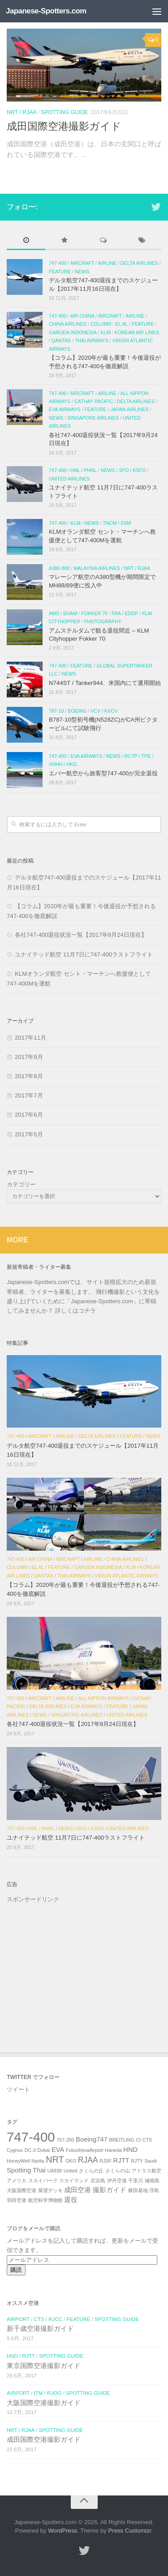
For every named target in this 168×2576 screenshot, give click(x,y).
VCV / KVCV (103, 711)
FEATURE (60, 271)
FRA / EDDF (125, 613)
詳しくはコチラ (75, 1310)
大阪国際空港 (21, 2190)
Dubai (43, 2150)
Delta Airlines (139, 263)
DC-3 (30, 2150)
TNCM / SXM (117, 522)
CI (138, 2139)
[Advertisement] (84, 1966)
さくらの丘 (91, 2170)
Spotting (19, 2170)
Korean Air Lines (137, 332)
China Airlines (67, 324)
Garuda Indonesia (73, 332)
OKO (70, 2161)
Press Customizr (129, 2530)
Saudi (151, 2161)
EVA (58, 2149)
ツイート (18, 2089)
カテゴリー (21, 1184)
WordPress (62, 2530)
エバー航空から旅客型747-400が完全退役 (103, 773)
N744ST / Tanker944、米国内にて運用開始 (105, 683)
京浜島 (97, 2180)
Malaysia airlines (96, 567)
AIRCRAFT (82, 263)
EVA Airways (65, 409)
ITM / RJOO (48, 2393)
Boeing (77, 711)
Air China (82, 315)
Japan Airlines (130, 409)
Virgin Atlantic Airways (126, 1575)
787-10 (56, 711)
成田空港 (77, 2189)
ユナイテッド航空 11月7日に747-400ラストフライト (84, 954)
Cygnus (15, 2150)
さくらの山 (117, 2170)
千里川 (135, 2180)
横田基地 (138, 2190)
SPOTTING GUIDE (64, 112)
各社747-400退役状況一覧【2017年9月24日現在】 (81, 934)
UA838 (54, 2170)
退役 (71, 2199)
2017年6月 (29, 1114)
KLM (106, 332)
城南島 (152, 2180)
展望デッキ (50, 2190)
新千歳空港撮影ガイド (40, 2328)
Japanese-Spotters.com (46, 11)
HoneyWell (18, 2161)
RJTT (121, 2160)
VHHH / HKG (63, 764)
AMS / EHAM (63, 613)
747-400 (57, 263)
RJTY (137, 2161)
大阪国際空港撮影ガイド (44, 2402)
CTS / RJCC (48, 2319)
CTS (147, 2139)
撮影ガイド (109, 2189)
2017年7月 (29, 1095)
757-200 (65, 2139)
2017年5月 (29, 1134)
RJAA (88, 2159)
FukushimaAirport (84, 2150)
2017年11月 (30, 1037)
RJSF (105, 2161)
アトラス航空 (146, 2170)
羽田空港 (16, 2200)
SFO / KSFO (132, 470)
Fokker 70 (94, 613)
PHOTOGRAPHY (102, 621)
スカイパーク (43, 2180)
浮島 (154, 2190)
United (71, 2170)
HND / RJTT (21, 2356)
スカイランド (74, 2180)
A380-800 (59, 567)
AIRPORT (18, 2319)
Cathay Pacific (93, 401)
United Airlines (69, 478)
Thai (39, 2170)
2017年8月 (29, 1076)
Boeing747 (92, 2139)
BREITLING (121, 2139)
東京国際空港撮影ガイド (44, 2365)
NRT (55, 2159)
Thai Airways (91, 340)
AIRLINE (107, 263)
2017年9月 (29, 1057)
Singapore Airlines (93, 418)
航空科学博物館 (45, 2200)
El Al (121, 324)
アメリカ (16, 2180)
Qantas (61, 340)
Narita (37, 2161)
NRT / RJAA (21, 112)
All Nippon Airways (103, 1697)
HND (130, 2149)
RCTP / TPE (138, 756)
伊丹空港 (117, 2180)
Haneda (113, 2150)
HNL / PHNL (83, 470)
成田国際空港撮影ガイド (64, 126)
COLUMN (100, 324)
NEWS (82, 271)
